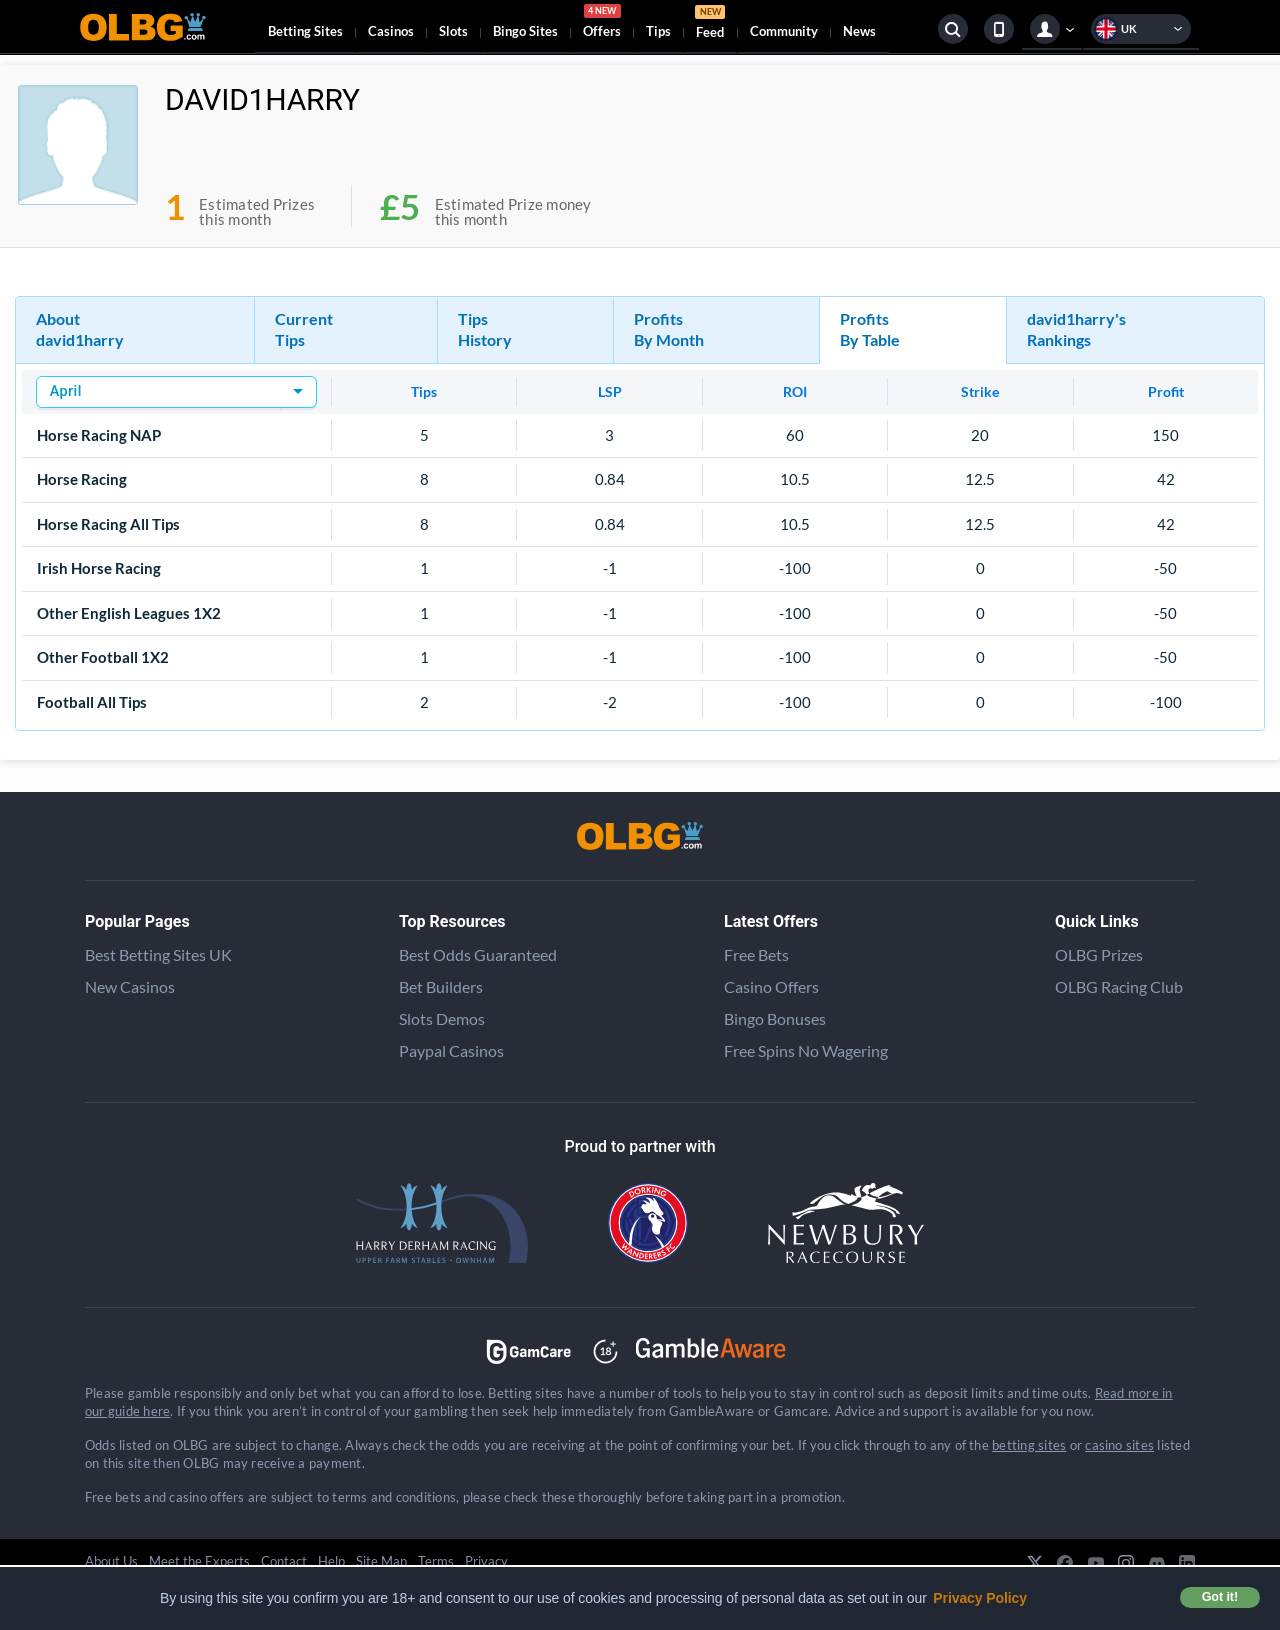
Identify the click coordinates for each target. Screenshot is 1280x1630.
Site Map (381, 1561)
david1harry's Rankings (1076, 329)
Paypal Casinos (451, 1050)
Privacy (486, 1561)
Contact (284, 1561)
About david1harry (80, 329)
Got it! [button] (1220, 1597)
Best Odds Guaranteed (478, 954)
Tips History (485, 329)
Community (784, 31)
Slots (453, 31)
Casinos (391, 31)
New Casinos (130, 986)
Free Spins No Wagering (806, 1050)
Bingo (525, 31)
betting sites (1029, 1445)
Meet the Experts (199, 1561)
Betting (305, 31)
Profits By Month (669, 329)
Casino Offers (771, 986)
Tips (658, 31)
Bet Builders (441, 986)
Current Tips (304, 329)
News (859, 31)
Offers (602, 24)
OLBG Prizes (1099, 954)
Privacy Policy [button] (980, 1598)
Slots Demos (442, 1018)
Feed (710, 24)
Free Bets (756, 954)
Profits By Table (870, 329)
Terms (436, 1561)
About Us (111, 1561)
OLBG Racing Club (1119, 986)
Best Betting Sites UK (158, 954)
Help (331, 1561)
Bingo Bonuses (775, 1018)
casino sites (1119, 1445)
